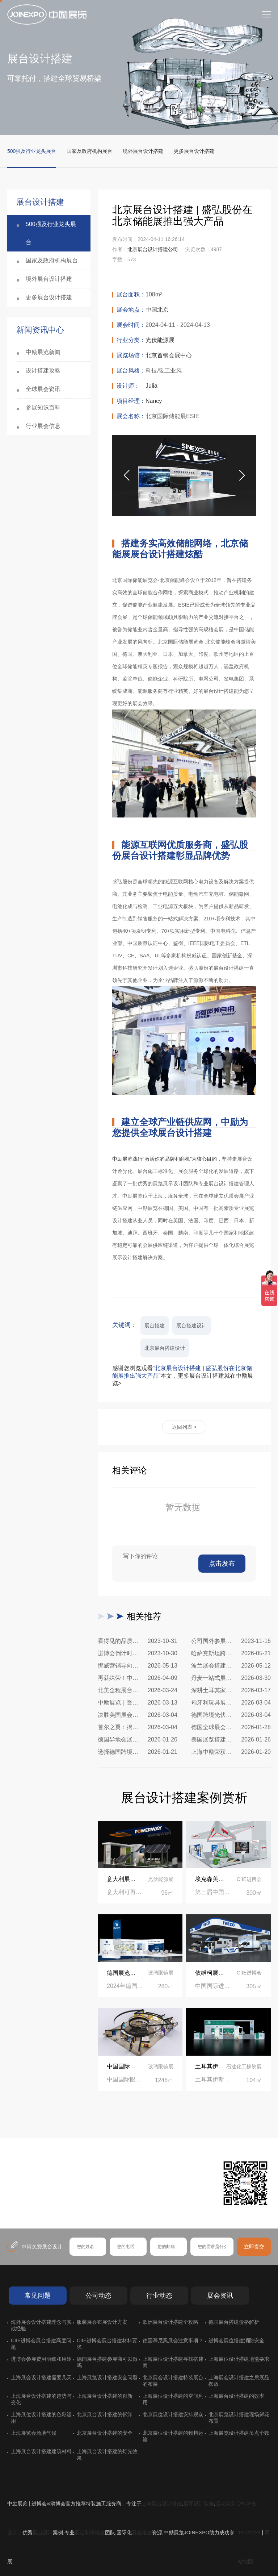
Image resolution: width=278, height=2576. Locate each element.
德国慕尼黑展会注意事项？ (173, 2340)
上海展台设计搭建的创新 (104, 2396)
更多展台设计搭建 (194, 151)
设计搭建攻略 (43, 370)
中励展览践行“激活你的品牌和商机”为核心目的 (164, 1159)
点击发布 (222, 1563)
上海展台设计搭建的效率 (236, 2396)
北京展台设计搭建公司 (152, 249)
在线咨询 (34, 2205)
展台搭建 (154, 1325)
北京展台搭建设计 (164, 1348)
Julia (151, 386)
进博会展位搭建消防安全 (236, 2340)
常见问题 (38, 2295)
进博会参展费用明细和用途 (41, 2359)
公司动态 (98, 2295)
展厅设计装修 (199, 2503)
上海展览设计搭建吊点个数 (238, 2433)
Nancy (154, 401)
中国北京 (157, 310)
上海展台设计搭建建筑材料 (41, 2451)
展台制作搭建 (90, 2532)
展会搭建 (142, 2532)
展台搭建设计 (191, 1325)
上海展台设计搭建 (162, 2503)
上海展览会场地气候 (33, 2433)
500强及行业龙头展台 (31, 151)
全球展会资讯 (43, 389)
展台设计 (43, 2532)
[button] (242, 475)
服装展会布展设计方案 (102, 2322)
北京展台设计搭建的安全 (104, 2433)
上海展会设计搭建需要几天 (41, 2377)
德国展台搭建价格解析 (233, 2322)
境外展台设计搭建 (143, 151)
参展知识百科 (43, 407)
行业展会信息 (43, 426)
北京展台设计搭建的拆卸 (104, 2414)
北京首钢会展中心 (169, 355)
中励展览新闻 (43, 352)
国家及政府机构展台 (89, 151)
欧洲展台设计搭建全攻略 (170, 2322)
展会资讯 (220, 2295)
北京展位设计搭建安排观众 (173, 2414)
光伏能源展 (160, 340)
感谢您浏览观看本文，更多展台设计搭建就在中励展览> (182, 1375)
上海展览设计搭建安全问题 (107, 2377)
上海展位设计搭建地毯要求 (238, 2359)
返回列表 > (184, 1427)
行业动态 (159, 2295)
